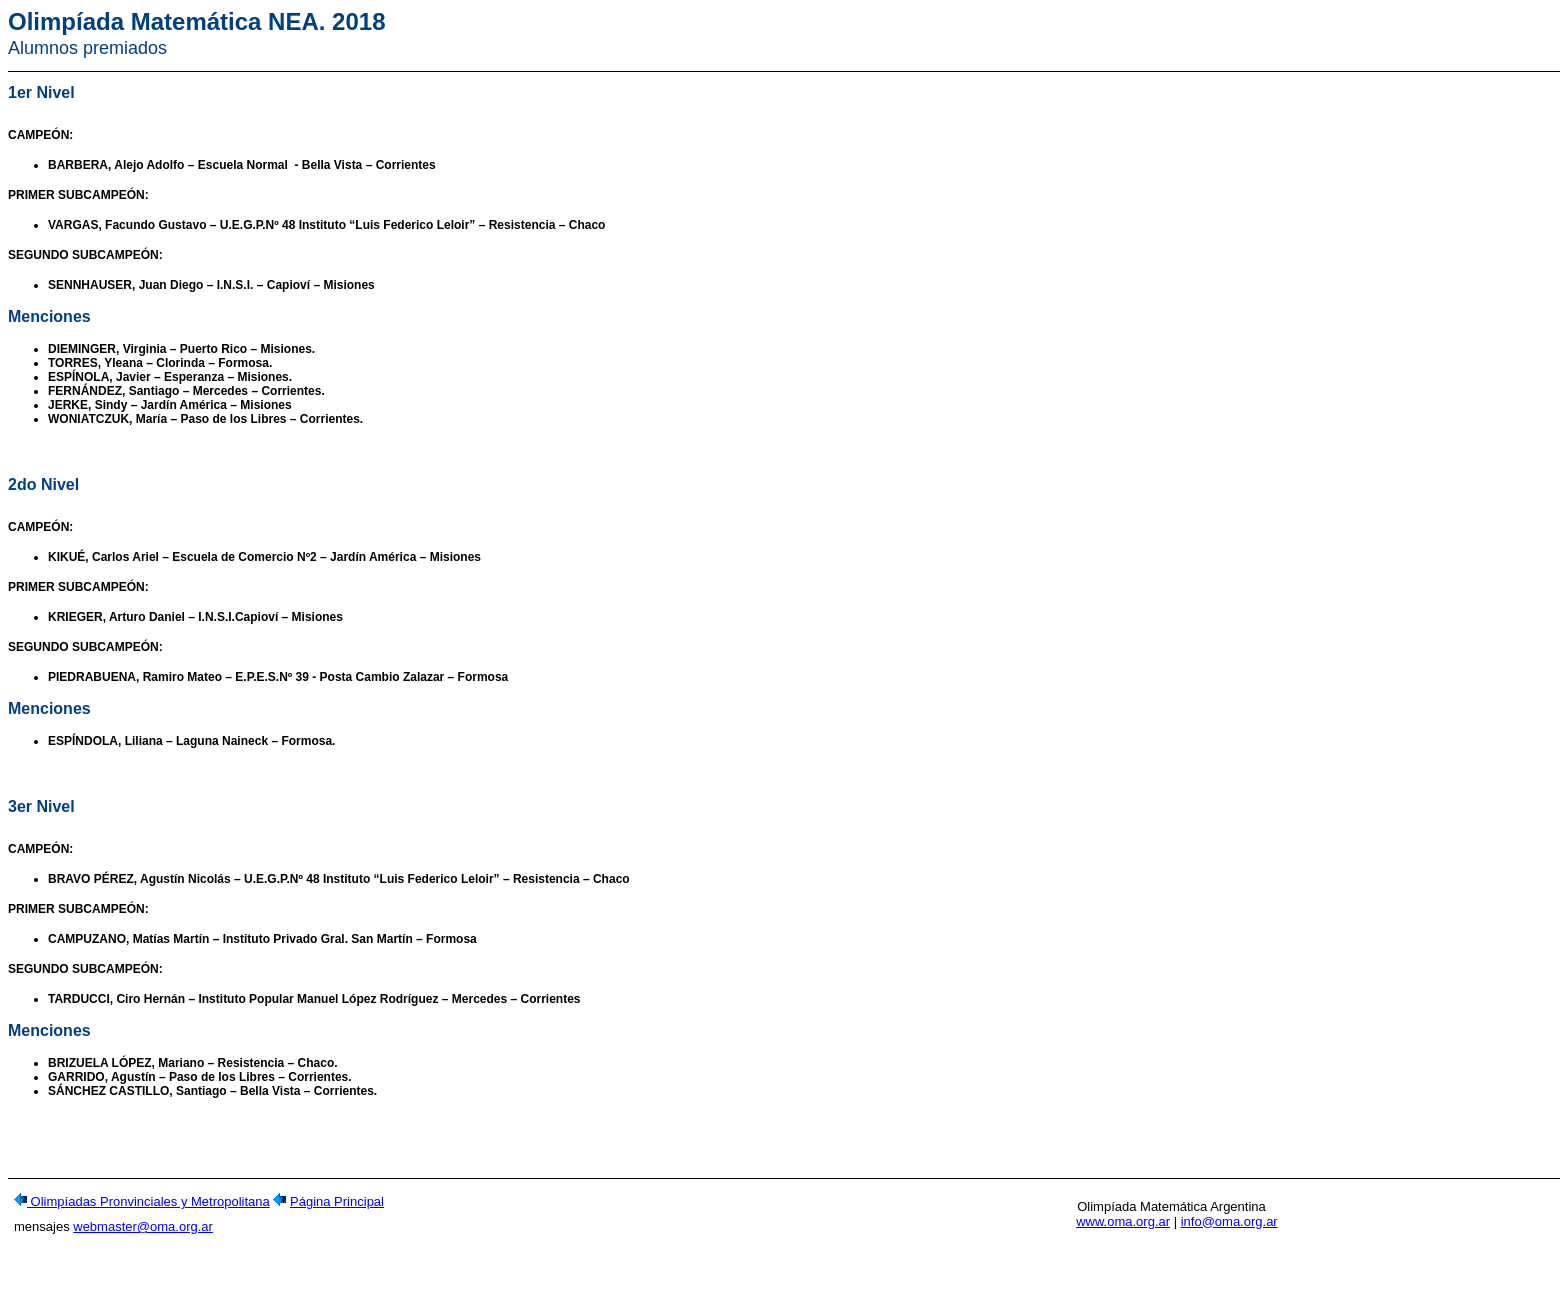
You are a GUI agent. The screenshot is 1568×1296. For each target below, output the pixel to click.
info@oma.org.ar (1229, 1227)
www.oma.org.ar (1123, 1227)
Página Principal (337, 1207)
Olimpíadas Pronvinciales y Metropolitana (148, 1207)
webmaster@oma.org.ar (143, 1232)
